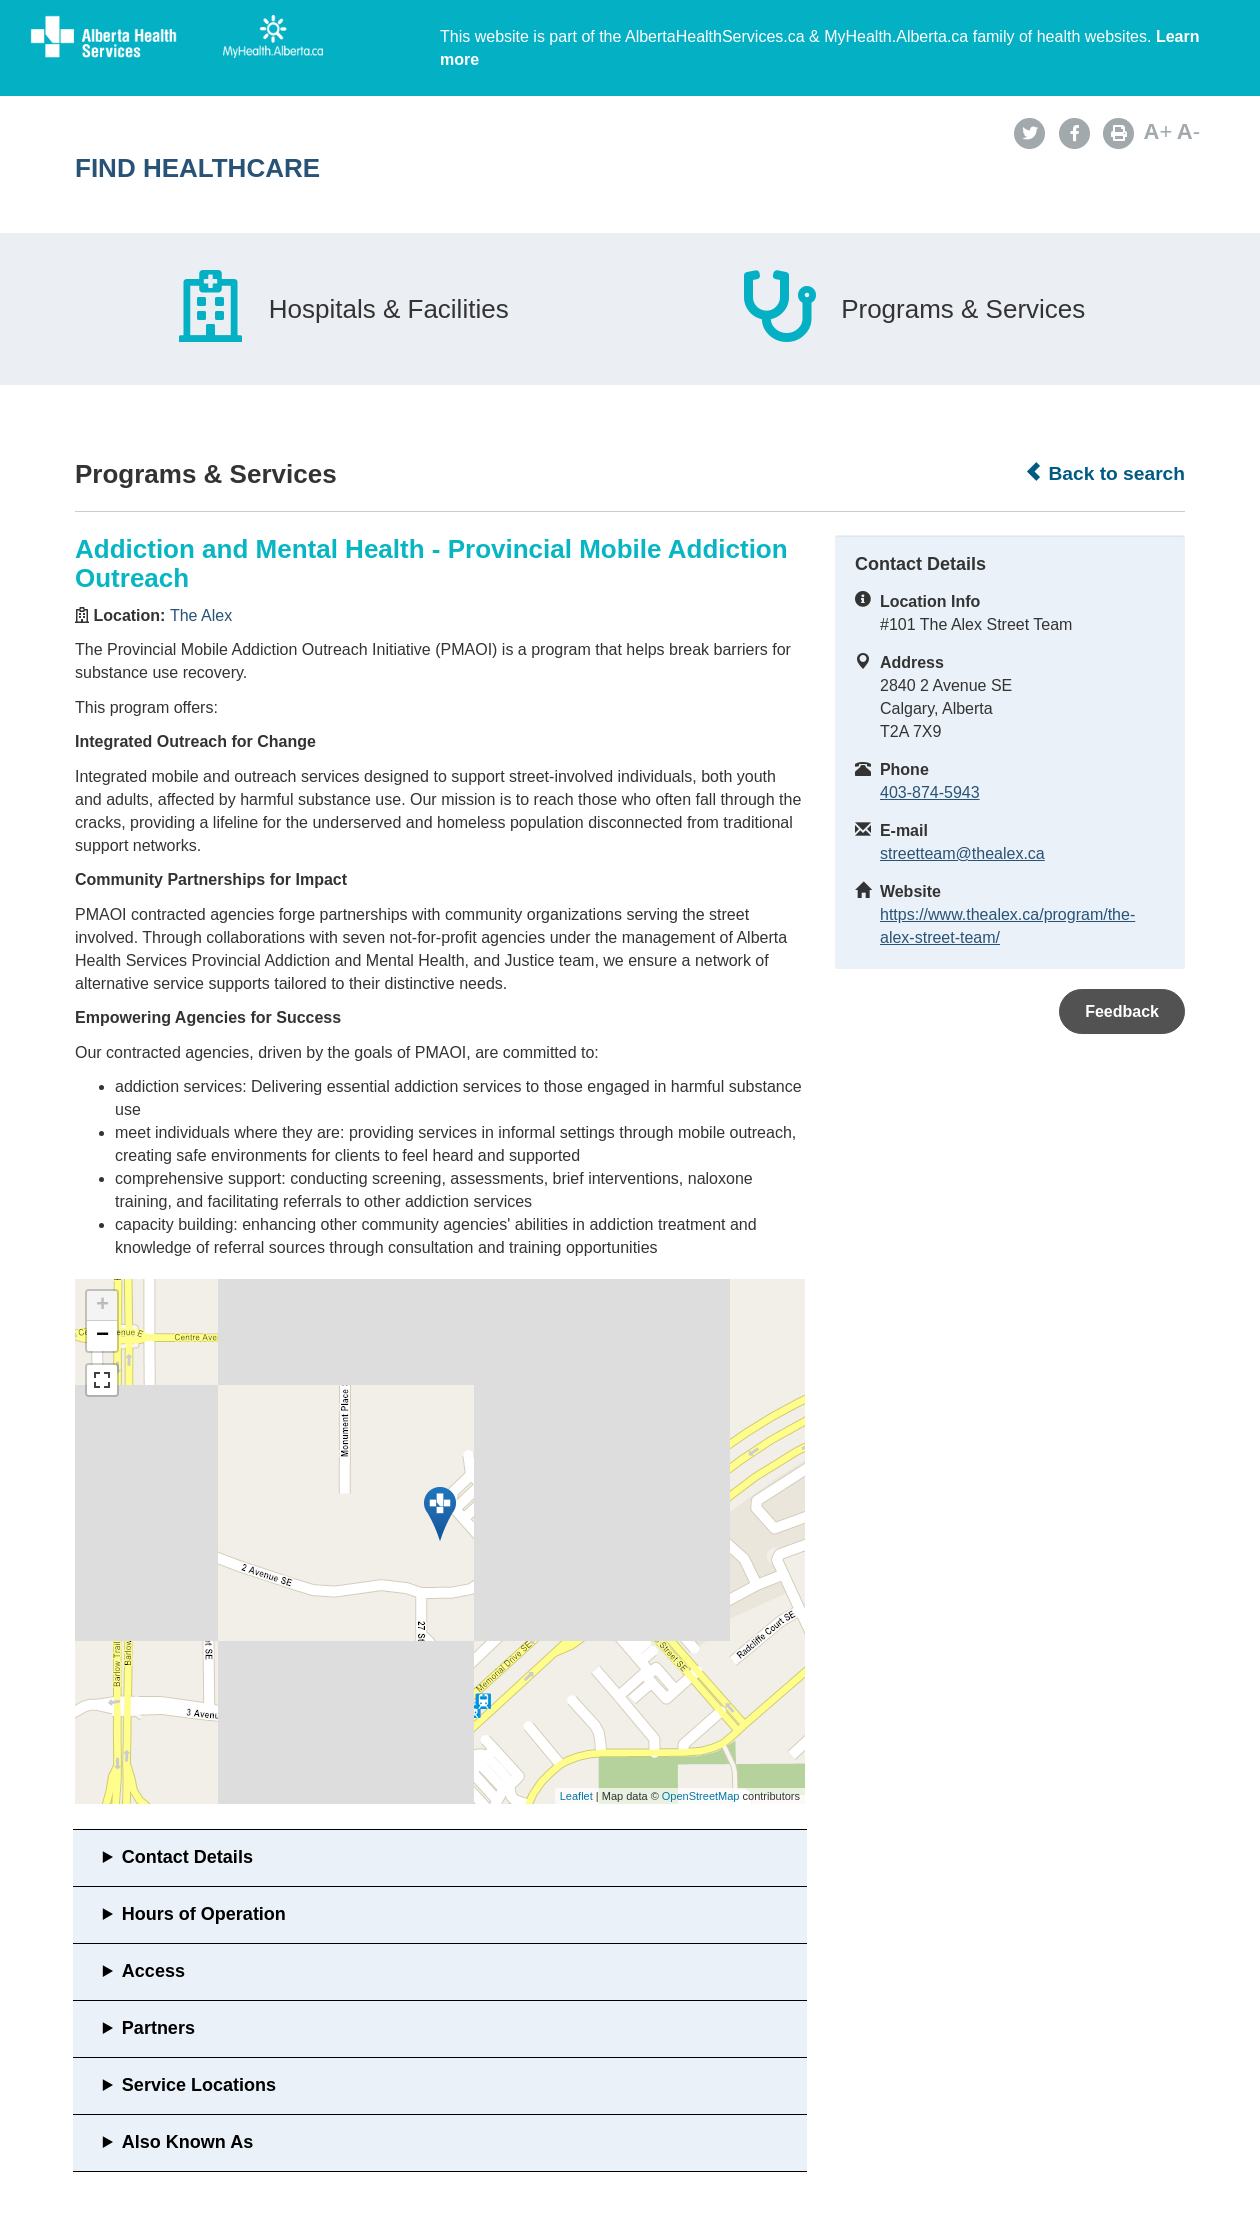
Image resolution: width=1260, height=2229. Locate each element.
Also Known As (187, 2142)
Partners (158, 2028)
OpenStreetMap (701, 1796)
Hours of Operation (204, 1914)
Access (153, 1971)
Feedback (1122, 1011)
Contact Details (187, 1857)
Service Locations (199, 2085)
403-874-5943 (930, 792)
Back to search (1104, 473)
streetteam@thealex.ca (962, 853)
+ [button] (102, 1306)
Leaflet (576, 1796)
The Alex (201, 615)
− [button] (102, 1336)
